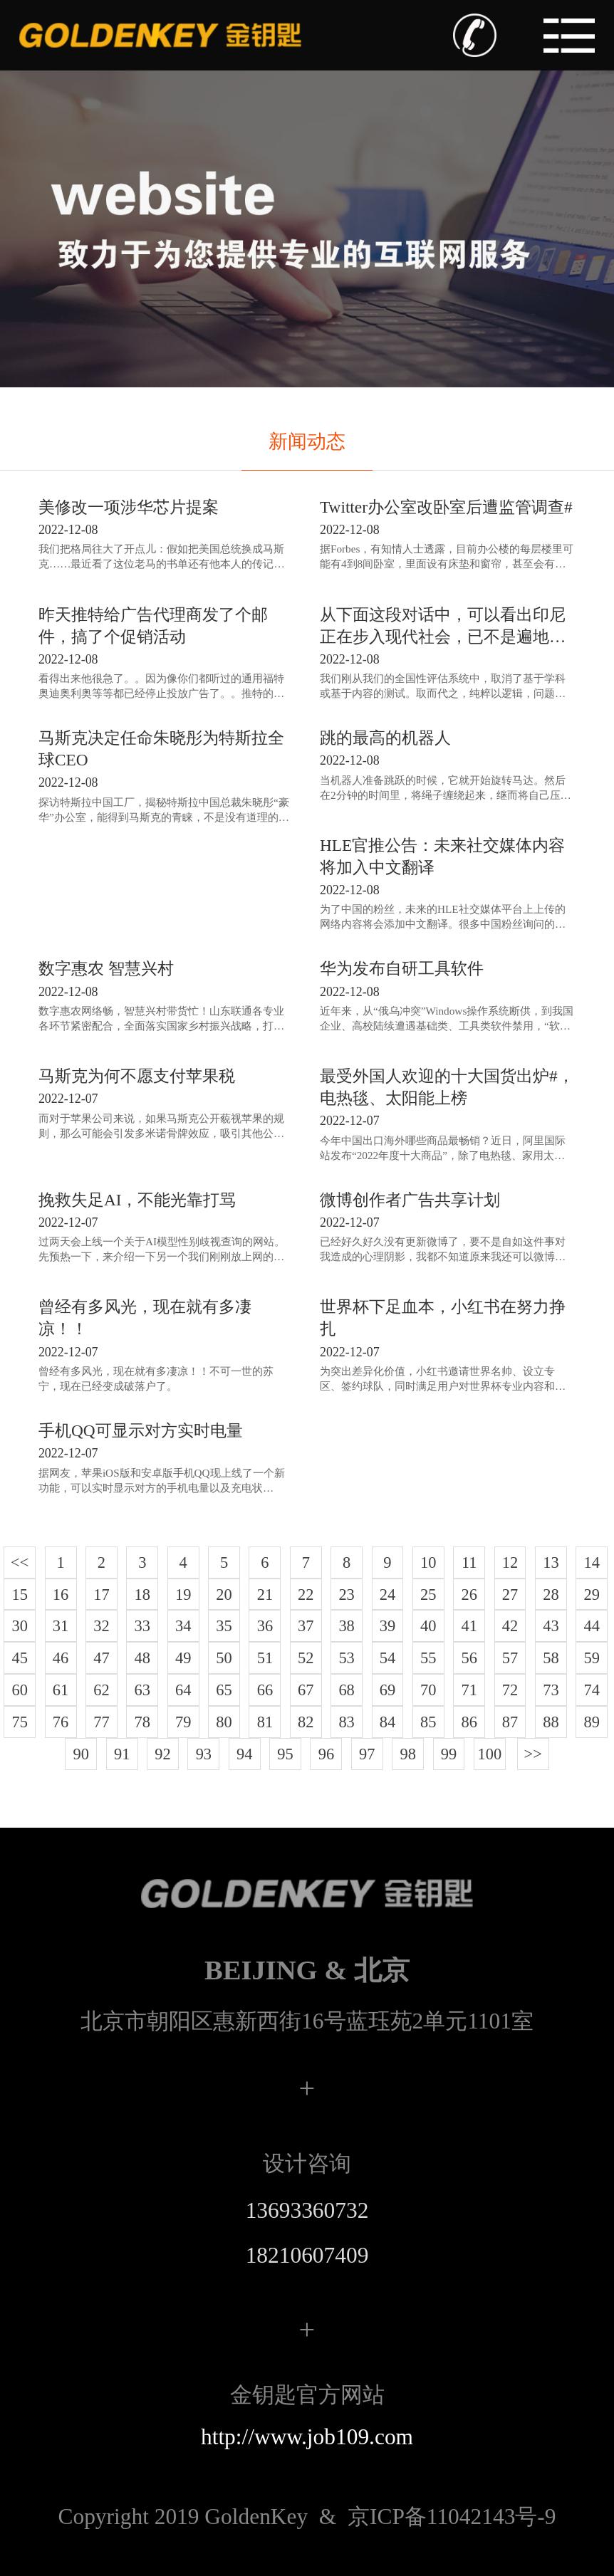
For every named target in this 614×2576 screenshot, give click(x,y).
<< (19, 1562)
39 (387, 1626)
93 (204, 1754)
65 (223, 1690)
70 (428, 1690)
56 (469, 1658)
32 (101, 1626)
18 (142, 1594)
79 (183, 1722)
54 (387, 1658)
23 (346, 1594)
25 (428, 1594)
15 (20, 1594)
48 (142, 1658)
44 (592, 1626)
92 (162, 1754)
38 (346, 1626)
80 (223, 1722)
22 (305, 1594)
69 (387, 1690)
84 (387, 1722)
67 (305, 1690)
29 (592, 1594)
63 (142, 1690)
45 (20, 1658)
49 (183, 1658)
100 (490, 1754)
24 (387, 1594)
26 (469, 1594)
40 (428, 1626)
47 (101, 1658)
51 (265, 1658)
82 (305, 1722)
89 (592, 1722)
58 (550, 1658)
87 (510, 1722)
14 (592, 1562)
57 (510, 1658)
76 (60, 1722)
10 (428, 1562)
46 (60, 1658)
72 (510, 1690)
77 (101, 1722)
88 (550, 1722)
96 (326, 1754)
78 (142, 1722)
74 (592, 1690)
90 (81, 1754)
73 (550, 1690)
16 (60, 1594)
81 (265, 1722)
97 (367, 1754)
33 (142, 1626)
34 (183, 1626)
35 (223, 1626)
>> (533, 1754)
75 (20, 1722)
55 (428, 1658)
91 (122, 1754)
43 (550, 1626)
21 (265, 1594)
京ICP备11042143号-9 (307, 2517)
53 (346, 1658)
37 (305, 1626)
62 (101, 1690)
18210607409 (307, 2255)
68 (346, 1690)
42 (510, 1626)
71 (469, 1690)
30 (20, 1626)
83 (346, 1722)
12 (510, 1562)
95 (285, 1754)
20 (223, 1594)
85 (428, 1722)
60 (20, 1690)
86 (469, 1722)
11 (469, 1562)
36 (265, 1626)
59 (592, 1658)
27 (510, 1594)
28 (550, 1594)
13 (550, 1562)
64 (183, 1690)
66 (265, 1690)
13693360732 (307, 2210)
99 (449, 1754)
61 (60, 1690)
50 (223, 1658)
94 (244, 1754)
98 (407, 1754)
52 (305, 1658)
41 (469, 1626)
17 (101, 1594)
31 (60, 1626)
